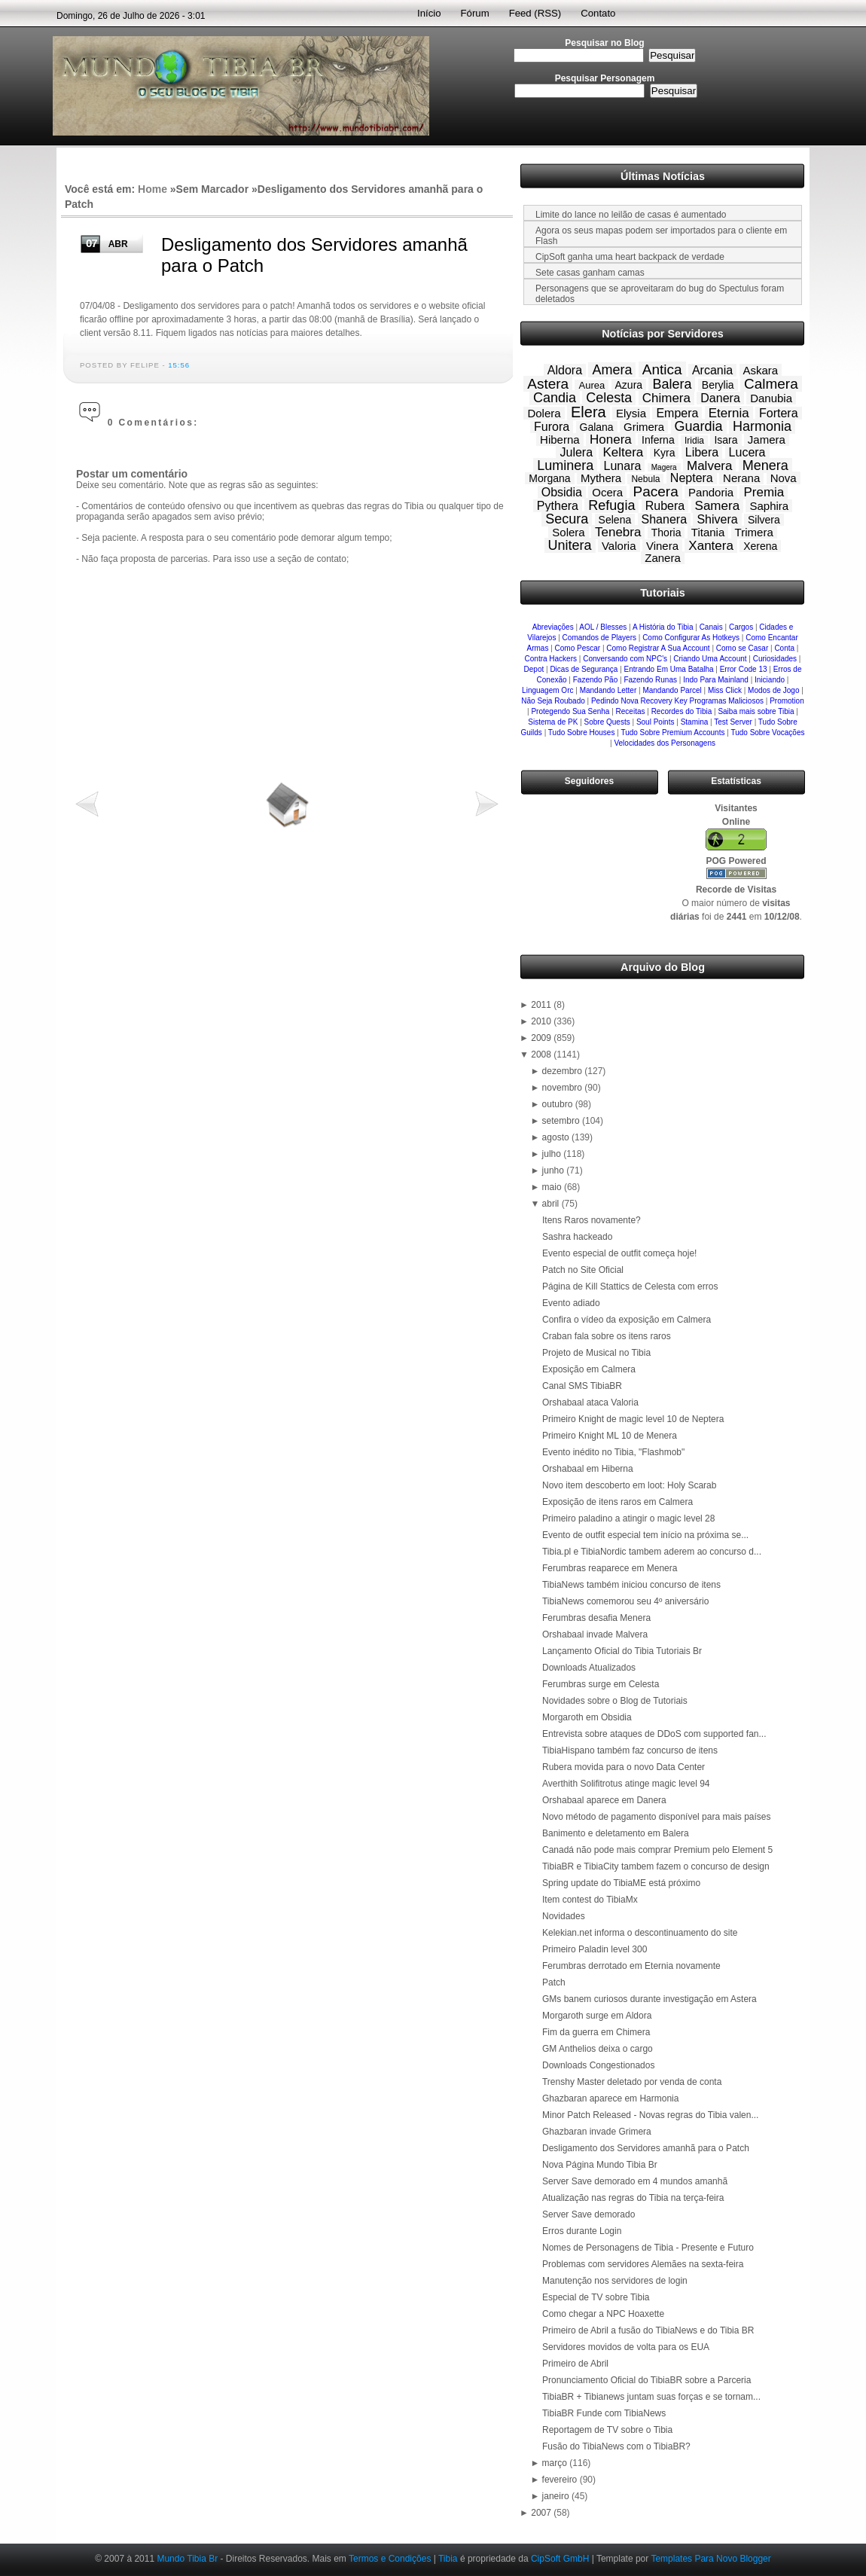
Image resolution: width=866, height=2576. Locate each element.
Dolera (543, 413)
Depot (534, 669)
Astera (548, 384)
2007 (542, 2512)
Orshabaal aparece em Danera (604, 1800)
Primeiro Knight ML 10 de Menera (609, 1435)
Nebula (645, 479)
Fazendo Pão (595, 680)
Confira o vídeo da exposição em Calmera (626, 1319)
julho (553, 1154)
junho (554, 1170)
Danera (719, 398)
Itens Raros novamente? (591, 1220)
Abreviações (553, 627)
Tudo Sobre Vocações (767, 732)
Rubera (665, 505)
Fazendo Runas (650, 680)
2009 (542, 1038)
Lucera (747, 452)
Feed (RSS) (535, 13)
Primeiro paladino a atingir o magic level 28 (628, 1518)
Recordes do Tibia (681, 711)
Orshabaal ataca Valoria (590, 1402)
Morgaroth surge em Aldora (596, 2015)
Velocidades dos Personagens (664, 743)
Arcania (712, 370)
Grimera (644, 426)
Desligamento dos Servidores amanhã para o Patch (645, 2148)
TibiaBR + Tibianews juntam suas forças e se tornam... (651, 2396)
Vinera (662, 545)
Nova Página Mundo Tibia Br (599, 2164)
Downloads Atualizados (589, 1667)
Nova (783, 478)
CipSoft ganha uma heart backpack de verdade (629, 257)
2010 (542, 1021)
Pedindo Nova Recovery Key (639, 701)
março (556, 2463)
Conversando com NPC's (625, 659)
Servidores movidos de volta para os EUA (625, 2347)
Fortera (778, 413)
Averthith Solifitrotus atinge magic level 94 (626, 1783)
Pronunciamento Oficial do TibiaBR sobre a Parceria (646, 2380)
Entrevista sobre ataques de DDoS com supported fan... (654, 1734)
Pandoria (710, 492)
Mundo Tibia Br (187, 2558)
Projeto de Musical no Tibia (596, 1353)
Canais (711, 627)
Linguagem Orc (547, 690)
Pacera (655, 491)
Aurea (591, 385)
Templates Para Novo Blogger (710, 2558)
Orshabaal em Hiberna (587, 1468)
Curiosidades (775, 659)
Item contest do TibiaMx (590, 1899)
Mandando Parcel (671, 690)
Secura (566, 518)
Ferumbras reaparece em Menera (609, 1568)
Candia (554, 397)
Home (152, 189)
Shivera (717, 519)
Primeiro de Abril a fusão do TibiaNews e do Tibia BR (648, 2330)
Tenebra (618, 532)
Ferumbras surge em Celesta (600, 1684)
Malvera (709, 466)
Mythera (601, 478)
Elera (588, 412)
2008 (542, 1054)
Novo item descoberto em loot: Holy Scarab (629, 1485)
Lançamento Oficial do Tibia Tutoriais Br (622, 1651)
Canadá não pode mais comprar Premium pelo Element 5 (657, 1850)
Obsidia (561, 492)
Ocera (607, 492)
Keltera (622, 452)
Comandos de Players (599, 637)
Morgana (549, 478)
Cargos (741, 627)
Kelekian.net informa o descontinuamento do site (640, 1932)
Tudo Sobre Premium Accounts (672, 732)
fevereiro (561, 2479)
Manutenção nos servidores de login (615, 2280)
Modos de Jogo (773, 690)
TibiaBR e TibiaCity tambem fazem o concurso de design (656, 1866)
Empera (677, 413)
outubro (558, 1104)
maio (553, 1187)
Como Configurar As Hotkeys (690, 637)
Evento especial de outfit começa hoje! (619, 1253)
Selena (615, 520)
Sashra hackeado (577, 1237)
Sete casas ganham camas (590, 272)
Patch (554, 1982)
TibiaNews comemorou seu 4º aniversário (625, 1601)
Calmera (771, 384)
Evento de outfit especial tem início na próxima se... (645, 1535)
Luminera (565, 465)
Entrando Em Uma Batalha (669, 669)
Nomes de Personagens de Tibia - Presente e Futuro (648, 2247)
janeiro (557, 2496)
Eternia (729, 413)
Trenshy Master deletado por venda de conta (631, 2082)
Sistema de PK (553, 722)
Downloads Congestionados (598, 2065)
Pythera (557, 505)
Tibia (448, 2558)
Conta (784, 648)
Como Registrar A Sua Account (657, 648)
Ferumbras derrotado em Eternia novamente (631, 1966)
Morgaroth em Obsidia (587, 1717)
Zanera (663, 557)
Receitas (630, 711)
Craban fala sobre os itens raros (606, 1336)
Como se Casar (742, 648)
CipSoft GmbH (560, 2558)
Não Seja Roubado (553, 701)
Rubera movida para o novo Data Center (623, 1767)
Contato (598, 13)
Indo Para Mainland (716, 680)
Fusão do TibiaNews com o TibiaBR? (616, 2446)
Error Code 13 (743, 669)
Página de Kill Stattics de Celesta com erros (630, 1286)
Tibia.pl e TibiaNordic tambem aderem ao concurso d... (651, 1551)
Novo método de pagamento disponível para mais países (656, 1816)
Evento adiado (571, 1303)
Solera (568, 532)
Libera (701, 452)
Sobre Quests (607, 722)
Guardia (699, 426)
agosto (557, 1137)
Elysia (631, 413)
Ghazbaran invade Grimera (596, 2131)
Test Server (733, 722)
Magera (664, 467)
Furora (551, 426)
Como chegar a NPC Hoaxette (603, 2314)
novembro (563, 1087)
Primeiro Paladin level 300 (594, 1949)
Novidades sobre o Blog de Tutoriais (615, 1700)
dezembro (563, 1071)
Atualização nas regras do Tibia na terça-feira (633, 2198)
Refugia (611, 505)
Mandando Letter (608, 690)
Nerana (741, 478)
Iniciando (770, 680)
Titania (707, 532)
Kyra (664, 453)
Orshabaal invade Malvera (595, 1634)
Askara (761, 370)
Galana (597, 427)
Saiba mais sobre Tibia (756, 711)
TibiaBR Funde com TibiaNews (604, 2413)
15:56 (179, 365)
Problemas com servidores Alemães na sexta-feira (642, 2264)
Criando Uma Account (709, 659)
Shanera (665, 519)
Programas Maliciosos (727, 701)
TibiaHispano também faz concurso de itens (630, 1750)
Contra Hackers (551, 659)
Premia (763, 492)
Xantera (710, 546)
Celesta (609, 397)
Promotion (787, 701)
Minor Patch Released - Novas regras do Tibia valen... (650, 2115)
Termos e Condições (390, 2558)
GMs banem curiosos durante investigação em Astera (649, 1999)
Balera (671, 384)
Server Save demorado (588, 2214)
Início (429, 13)
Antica (662, 369)
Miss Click (725, 690)
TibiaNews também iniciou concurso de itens (631, 1584)
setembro (562, 1121)
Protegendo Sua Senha (570, 711)
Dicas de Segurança (583, 669)
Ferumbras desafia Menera (596, 1618)
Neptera (691, 478)
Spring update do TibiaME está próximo (621, 1883)
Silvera (764, 520)
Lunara (623, 465)
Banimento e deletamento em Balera (615, 1833)
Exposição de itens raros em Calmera (617, 1502)
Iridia (694, 440)
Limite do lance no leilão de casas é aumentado (631, 214)
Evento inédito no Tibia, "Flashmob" (613, 1452)
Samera (717, 506)
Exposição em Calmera (589, 1369)
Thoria (666, 532)
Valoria (619, 545)
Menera (765, 465)
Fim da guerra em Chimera (596, 2032)
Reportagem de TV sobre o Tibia (607, 2430)
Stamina (695, 722)
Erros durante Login (581, 2231)
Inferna (658, 440)
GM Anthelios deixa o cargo (597, 2048)
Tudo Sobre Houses (581, 732)
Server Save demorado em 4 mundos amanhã (634, 2181)
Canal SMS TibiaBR (582, 1386)
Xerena (760, 546)
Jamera (766, 439)
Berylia (718, 385)
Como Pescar (578, 648)
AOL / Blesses (603, 627)
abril (552, 1203)
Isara (725, 440)
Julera (576, 452)
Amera (612, 369)
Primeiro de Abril (575, 2363)
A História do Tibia (663, 627)
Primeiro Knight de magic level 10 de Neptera (633, 1419)
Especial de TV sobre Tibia (596, 2297)
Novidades (563, 1916)
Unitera (570, 545)
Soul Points (655, 722)
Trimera (754, 532)
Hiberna (560, 439)
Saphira (768, 505)
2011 (542, 1005)
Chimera (666, 398)
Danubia (771, 398)
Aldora (564, 370)
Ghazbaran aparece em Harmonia (610, 2098)
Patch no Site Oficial (583, 1270)
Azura (629, 385)
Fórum (475, 13)
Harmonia (762, 426)
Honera (611, 439)
